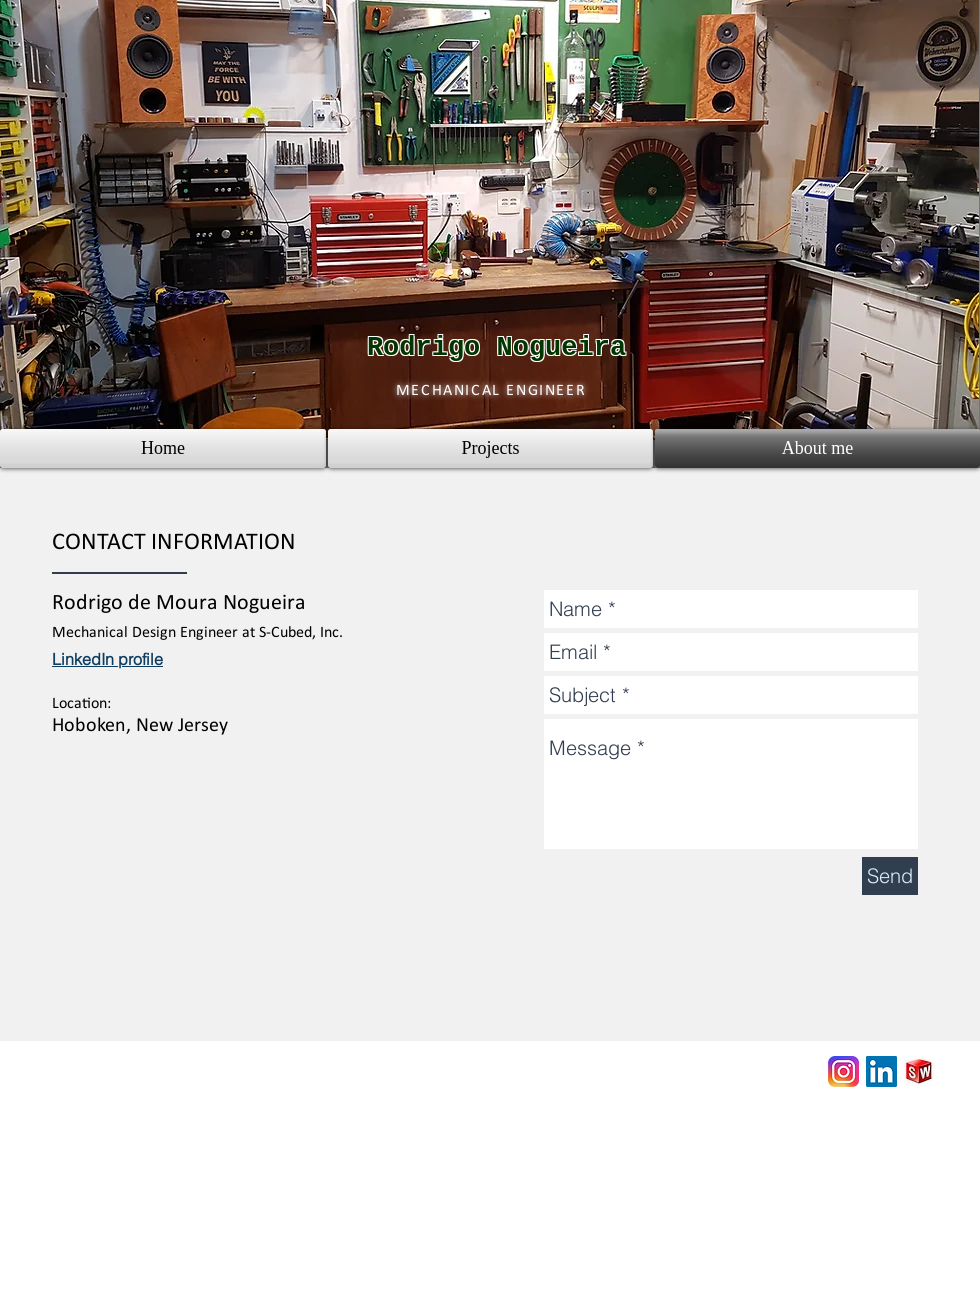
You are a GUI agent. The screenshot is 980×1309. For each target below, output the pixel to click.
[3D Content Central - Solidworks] (919, 1071)
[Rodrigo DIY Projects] (843, 1071)
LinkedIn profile (107, 659)
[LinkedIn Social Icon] (881, 1071)
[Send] (890, 876)
